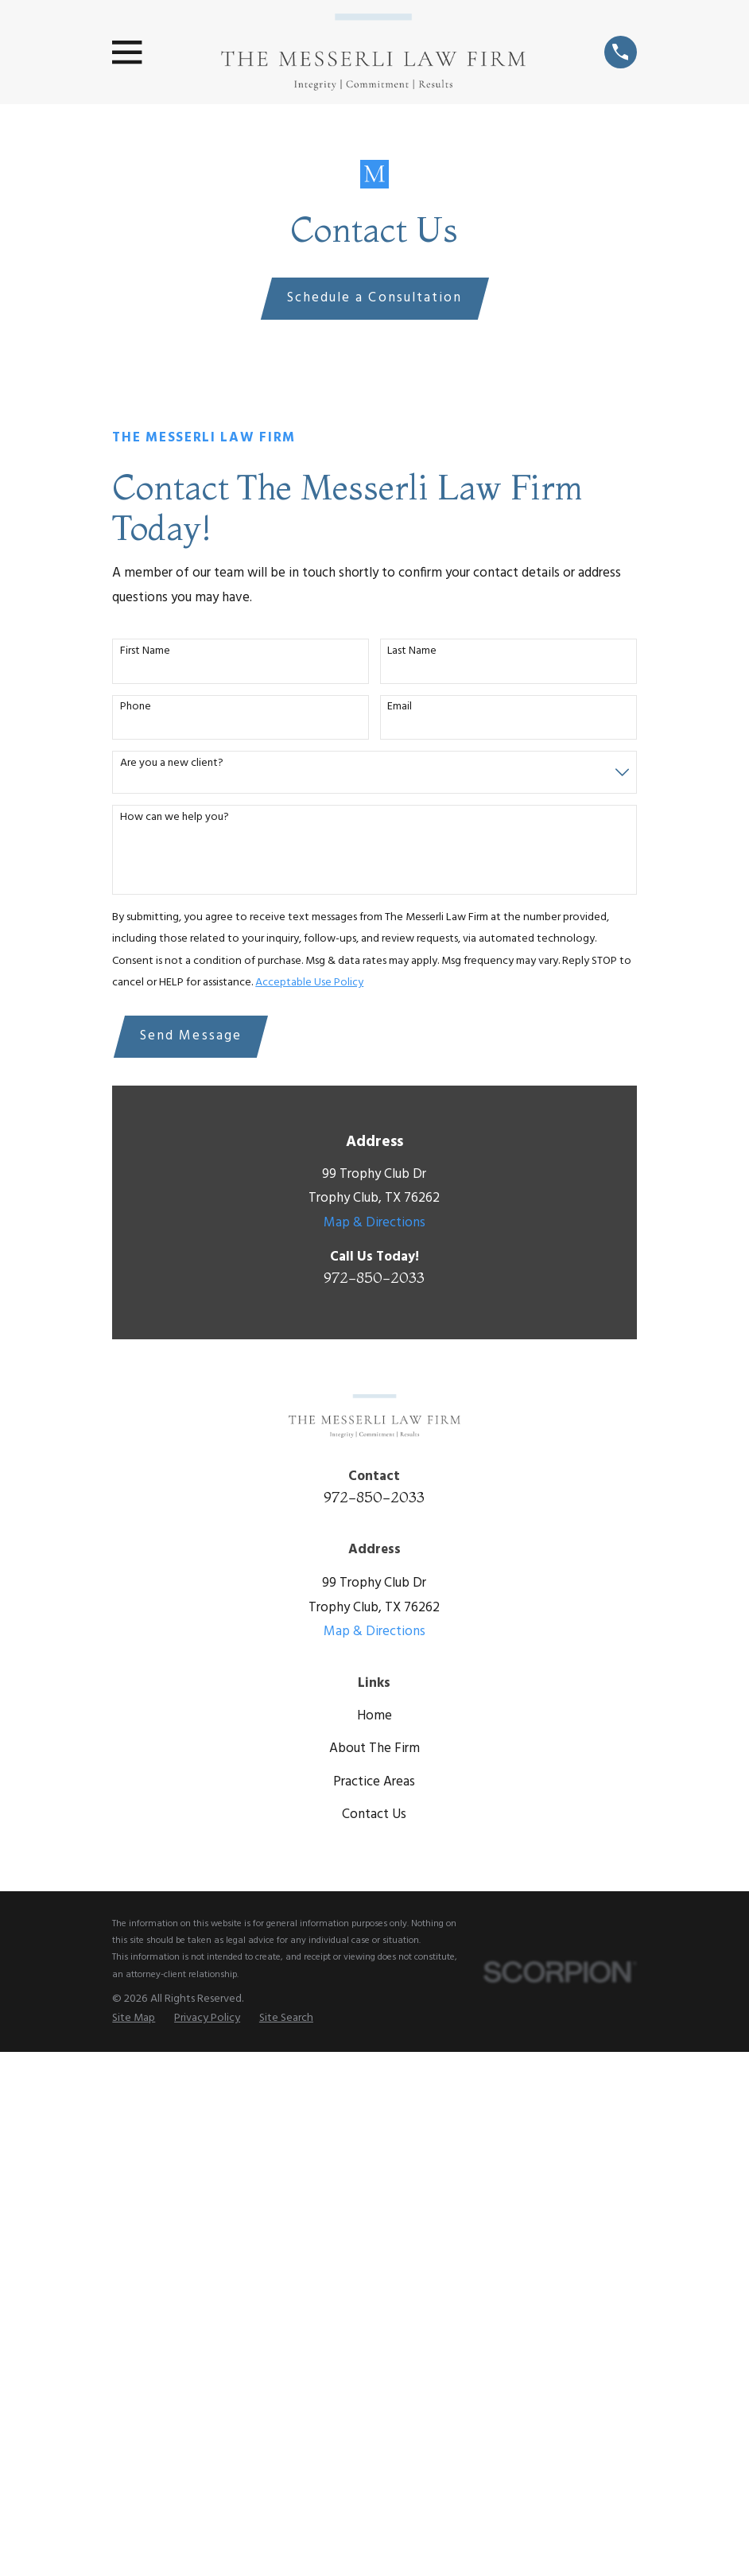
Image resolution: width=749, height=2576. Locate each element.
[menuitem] (133, 2019)
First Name (145, 652)
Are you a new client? (171, 764)
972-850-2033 (374, 1277)
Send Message (191, 1036)
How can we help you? (174, 818)
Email (399, 707)
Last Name (412, 652)
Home (374, 1716)
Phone (135, 707)
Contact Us (374, 1814)
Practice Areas (374, 1782)
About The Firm (374, 1748)
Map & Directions (374, 1223)
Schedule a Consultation (374, 298)
